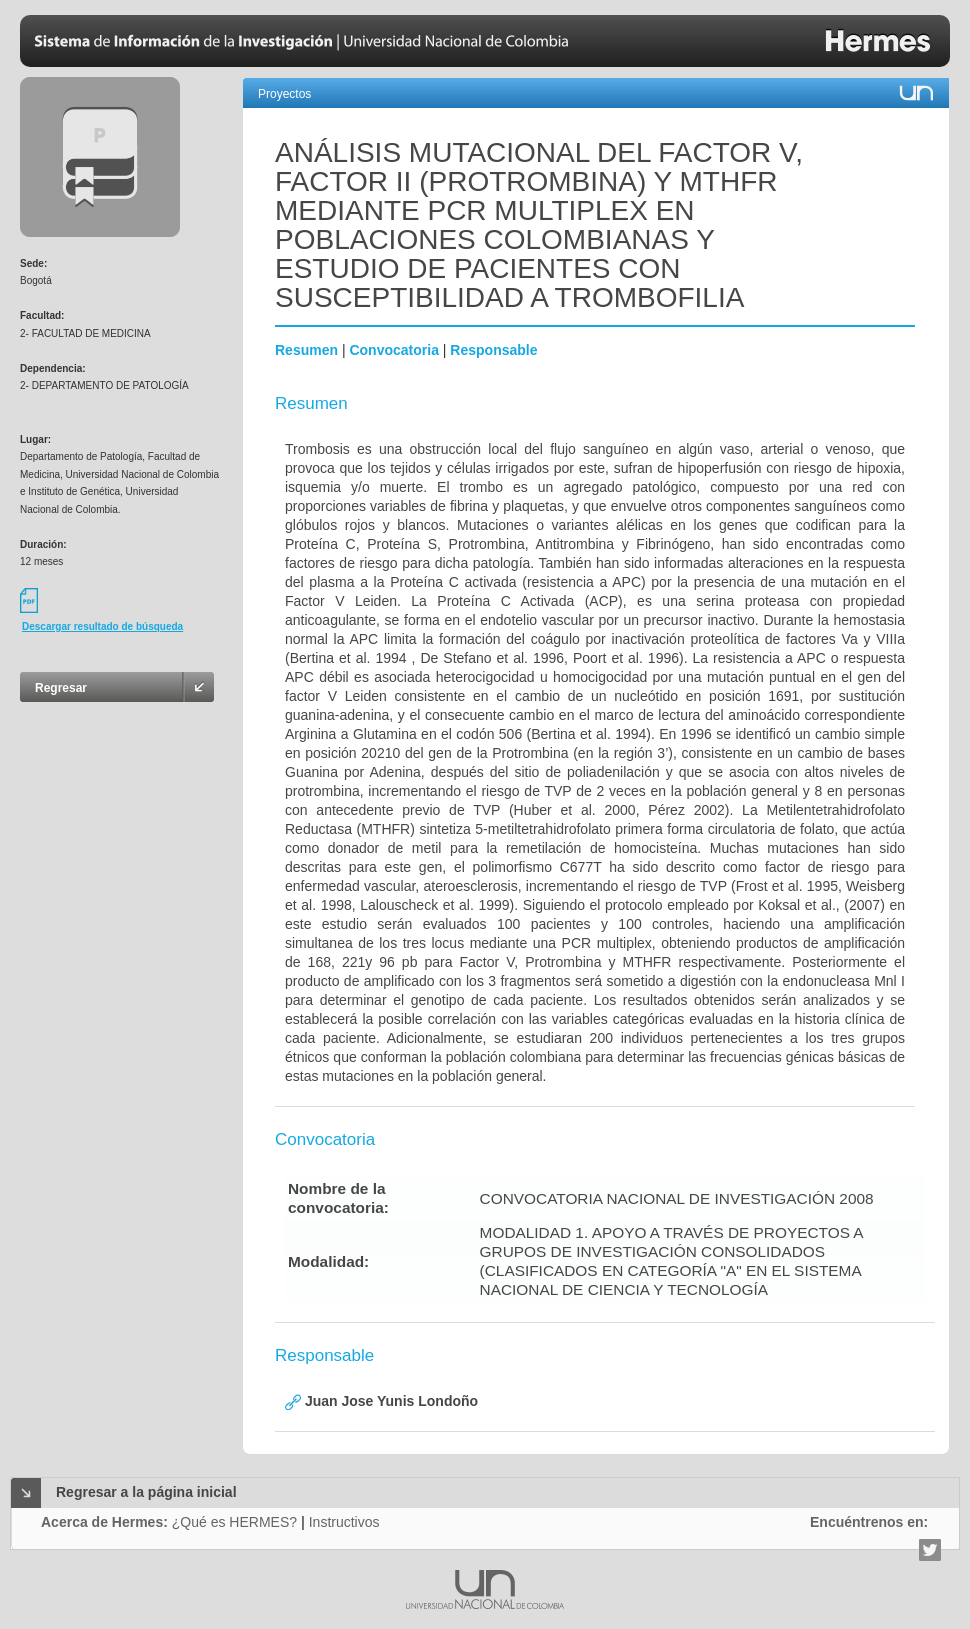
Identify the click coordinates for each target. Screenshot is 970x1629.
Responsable (493, 350)
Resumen (306, 350)
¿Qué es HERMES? (234, 1522)
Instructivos (344, 1522)
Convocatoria (393, 350)
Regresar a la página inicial (146, 1492)
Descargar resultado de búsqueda (102, 626)
